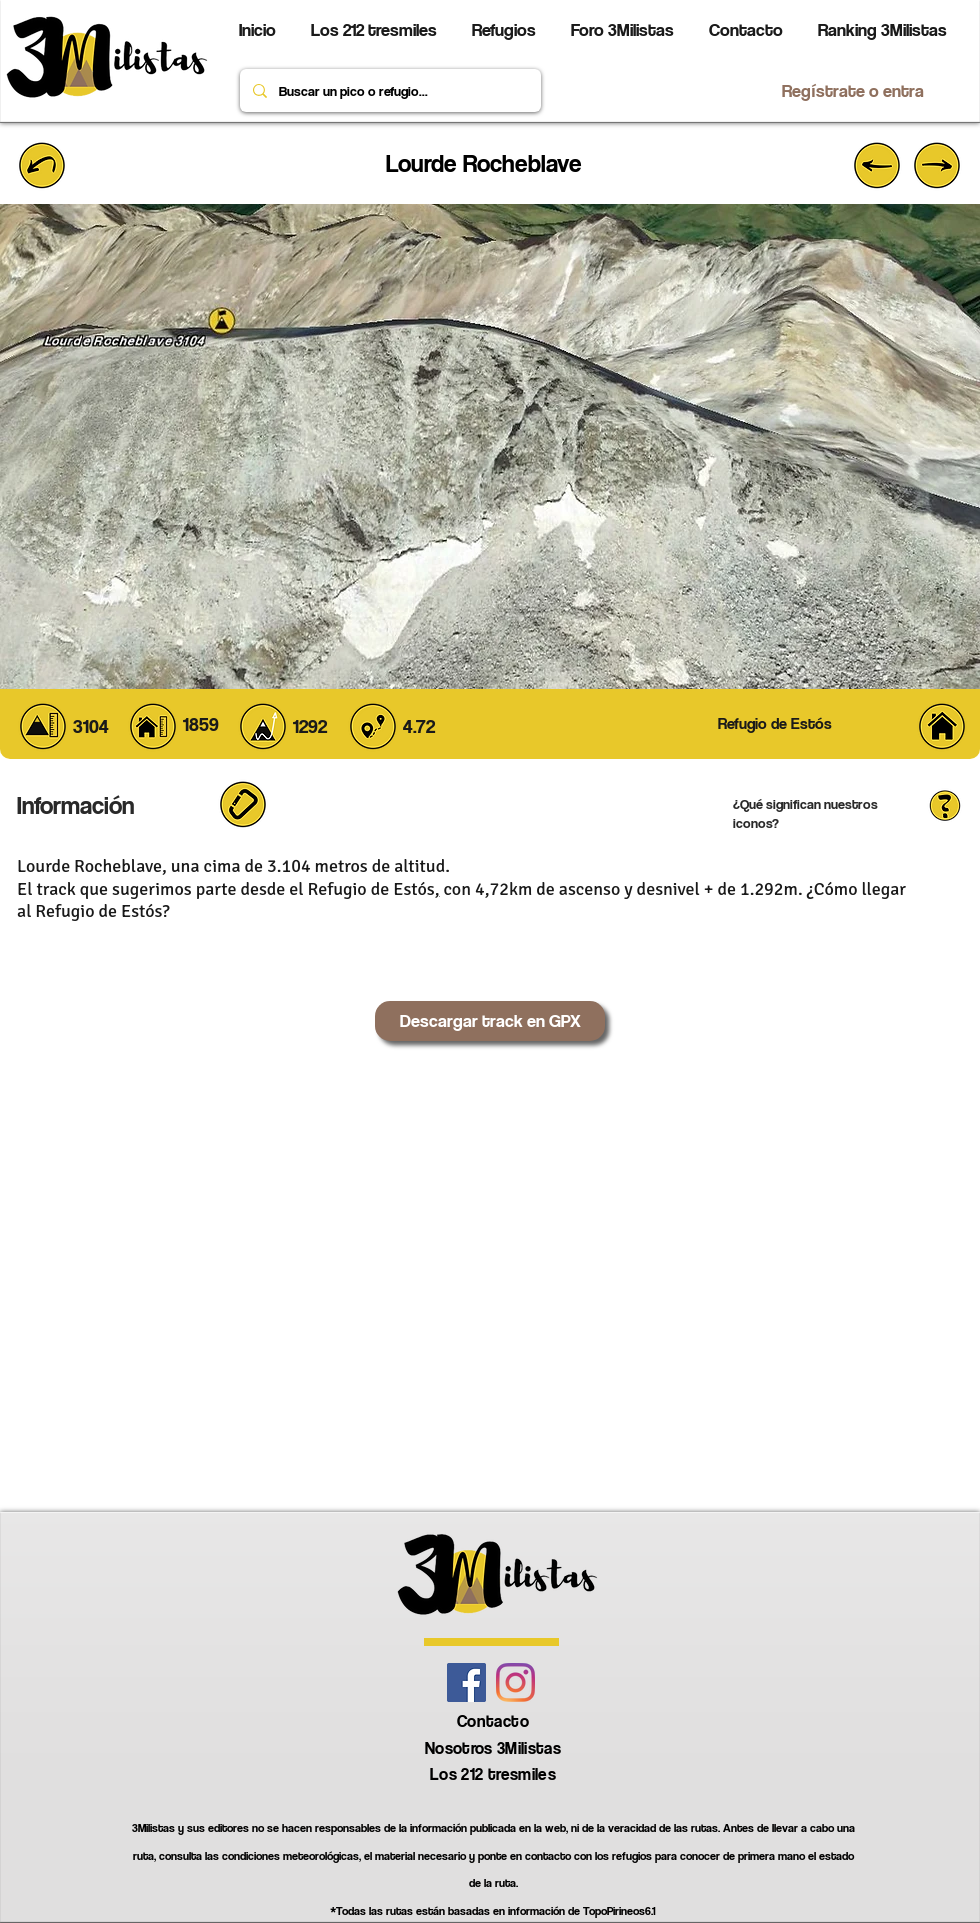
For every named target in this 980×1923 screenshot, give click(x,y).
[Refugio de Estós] (774, 724)
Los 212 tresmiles (493, 1774)
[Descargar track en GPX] (490, 1021)
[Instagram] (515, 1682)
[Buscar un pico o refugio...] (388, 90)
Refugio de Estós (371, 889)
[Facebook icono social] (466, 1682)
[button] (945, 804)
